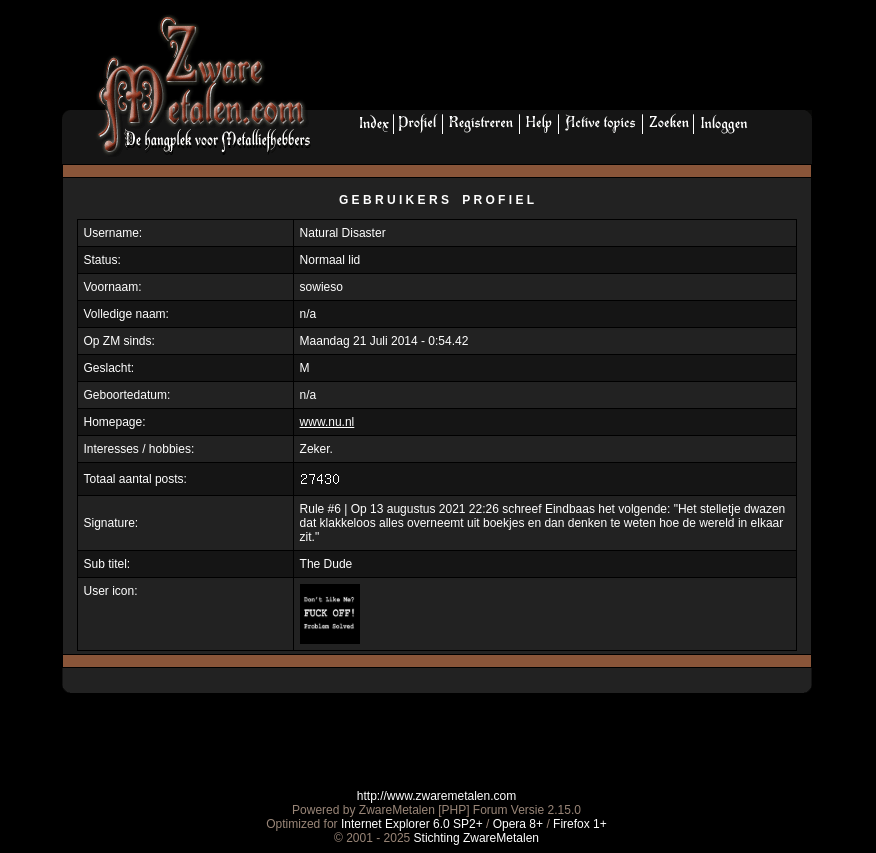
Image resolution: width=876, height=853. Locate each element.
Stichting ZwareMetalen (476, 838)
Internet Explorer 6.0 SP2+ (412, 824)
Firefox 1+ (580, 824)
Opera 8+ (518, 824)
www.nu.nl (327, 422)
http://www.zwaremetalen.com (436, 796)
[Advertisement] (569, 61)
